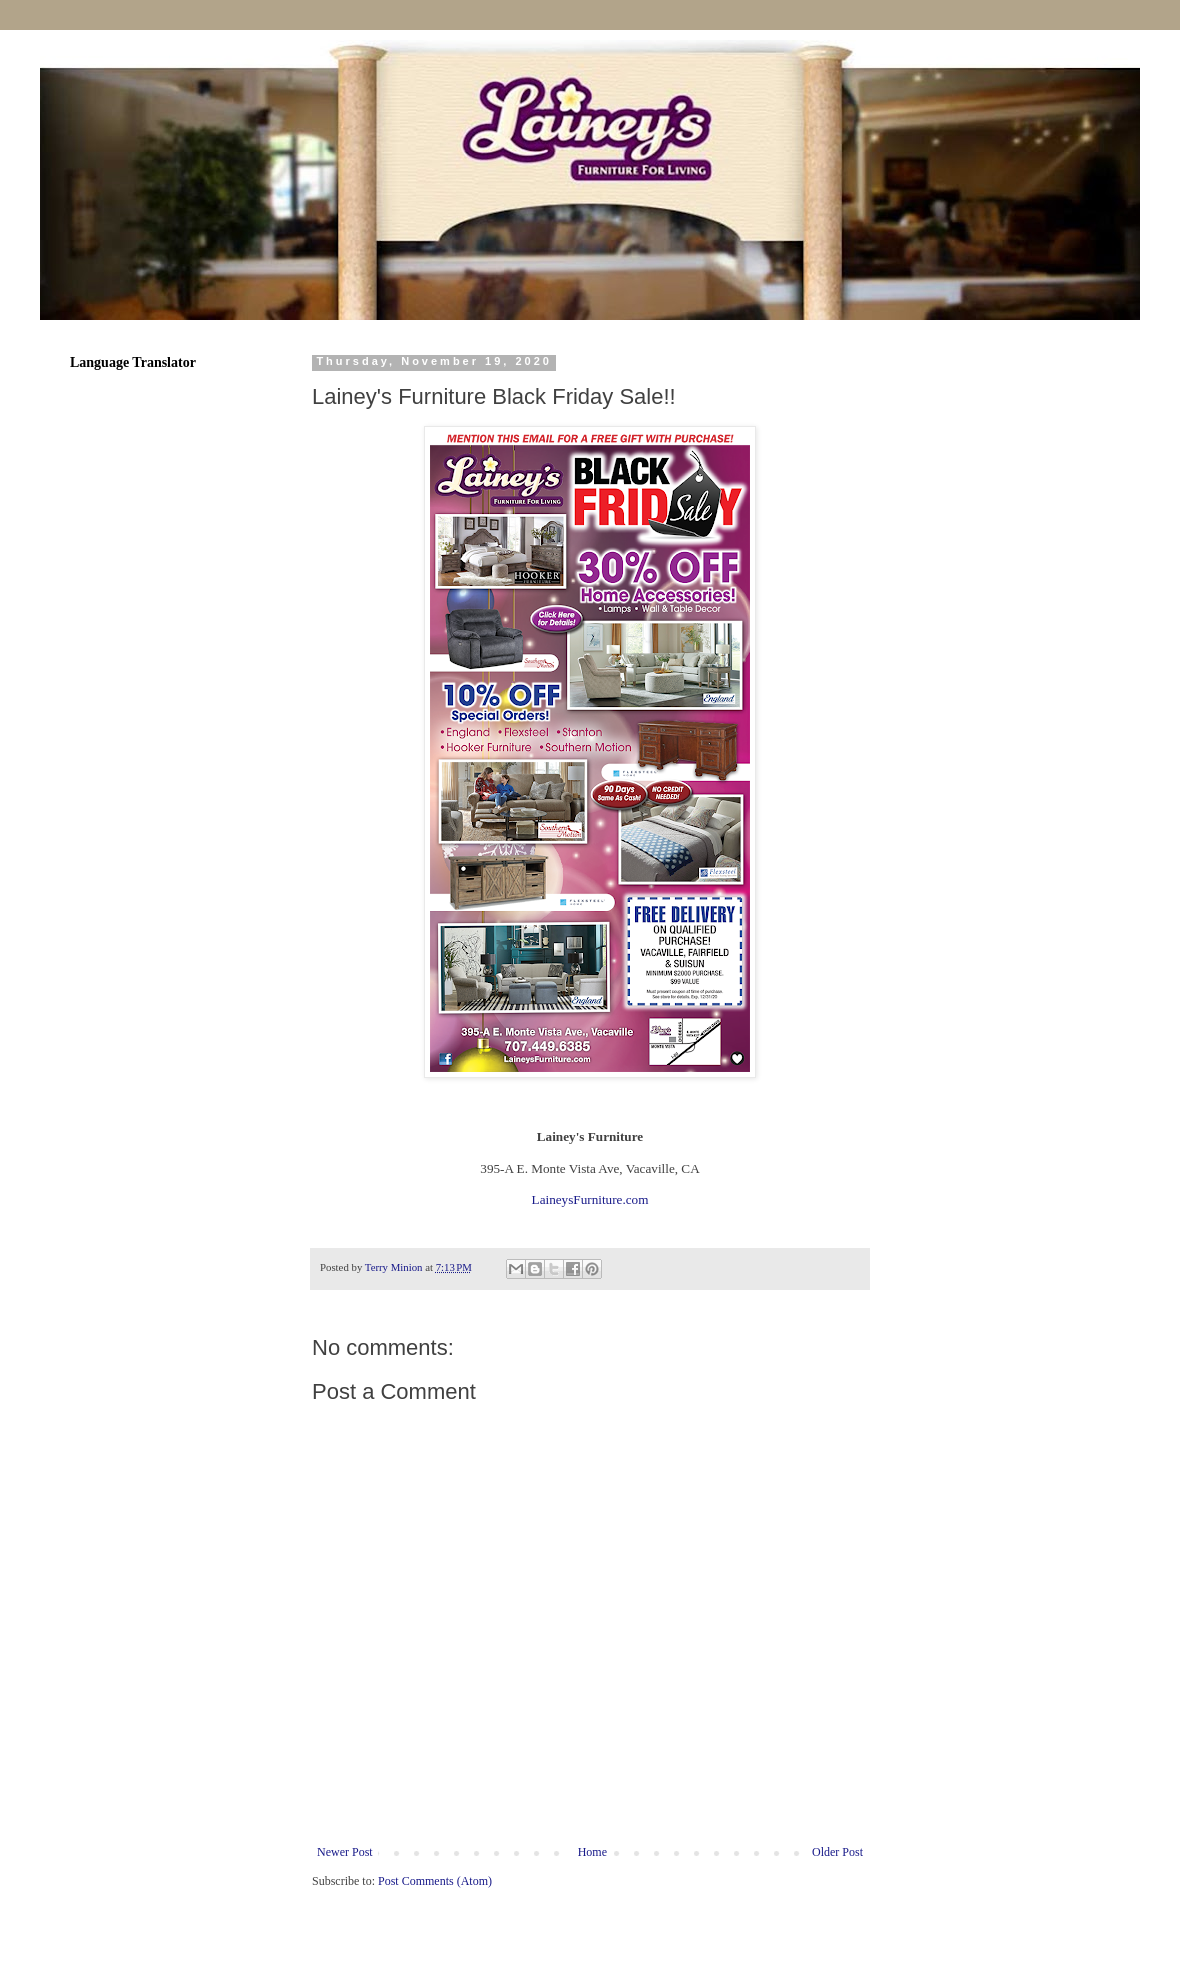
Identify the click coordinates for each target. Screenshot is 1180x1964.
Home (592, 1852)
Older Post (837, 1852)
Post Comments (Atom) (435, 1881)
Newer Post (345, 1852)
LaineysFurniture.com (590, 1199)
